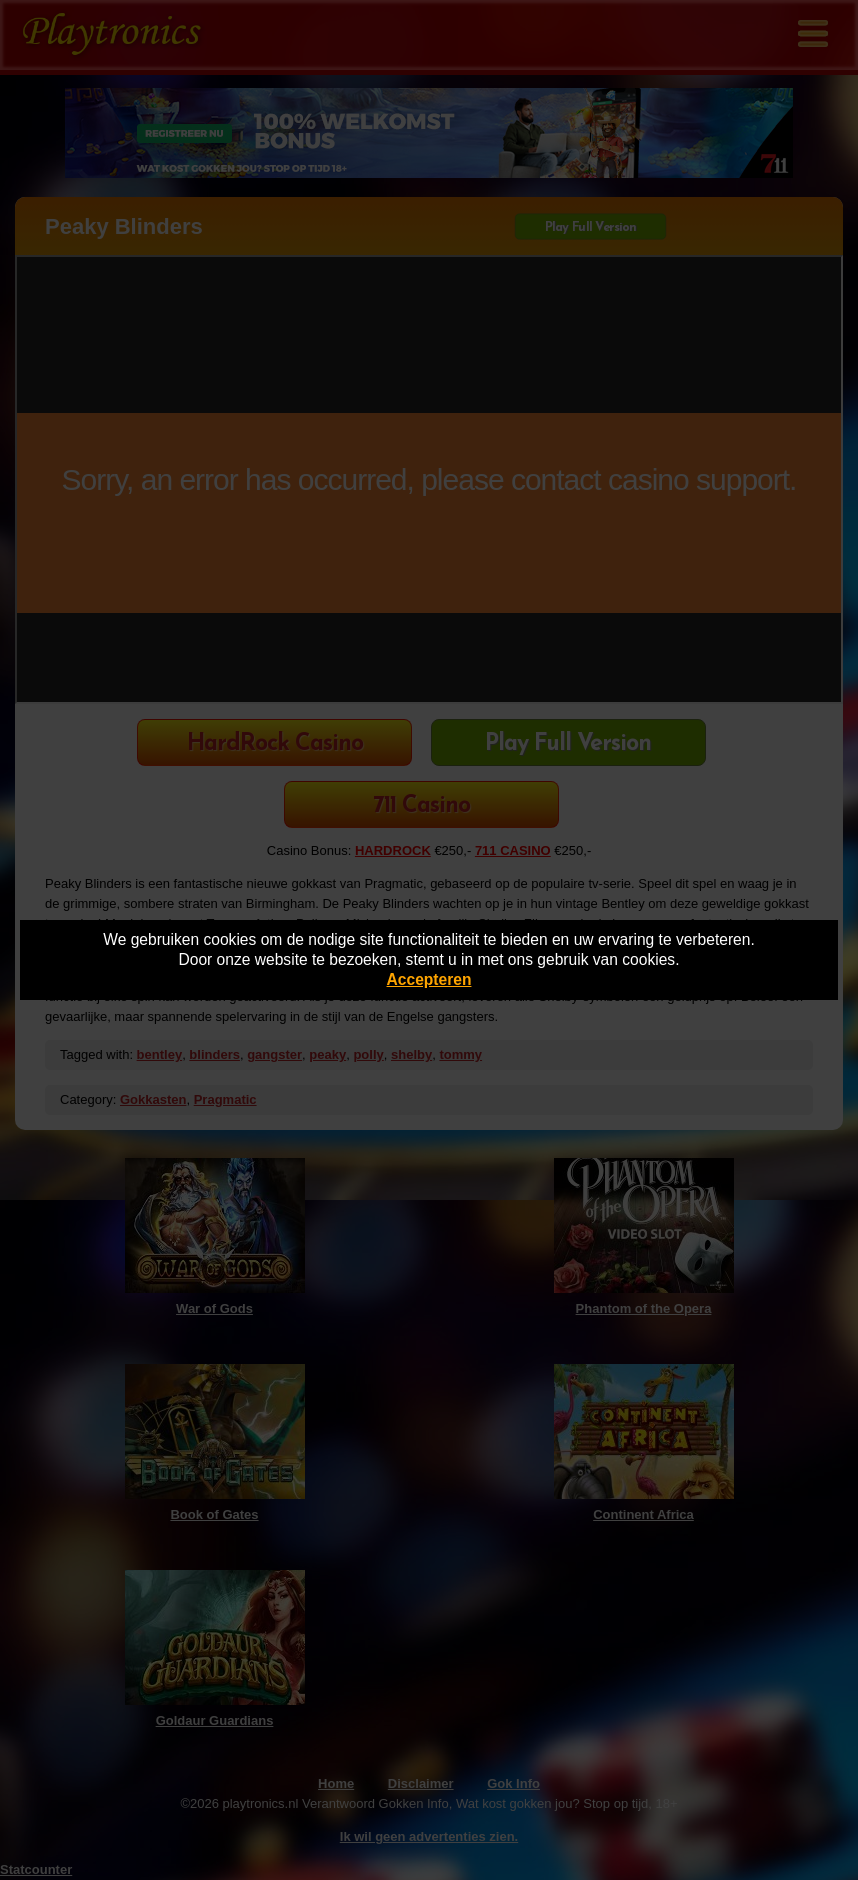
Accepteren (429, 979)
